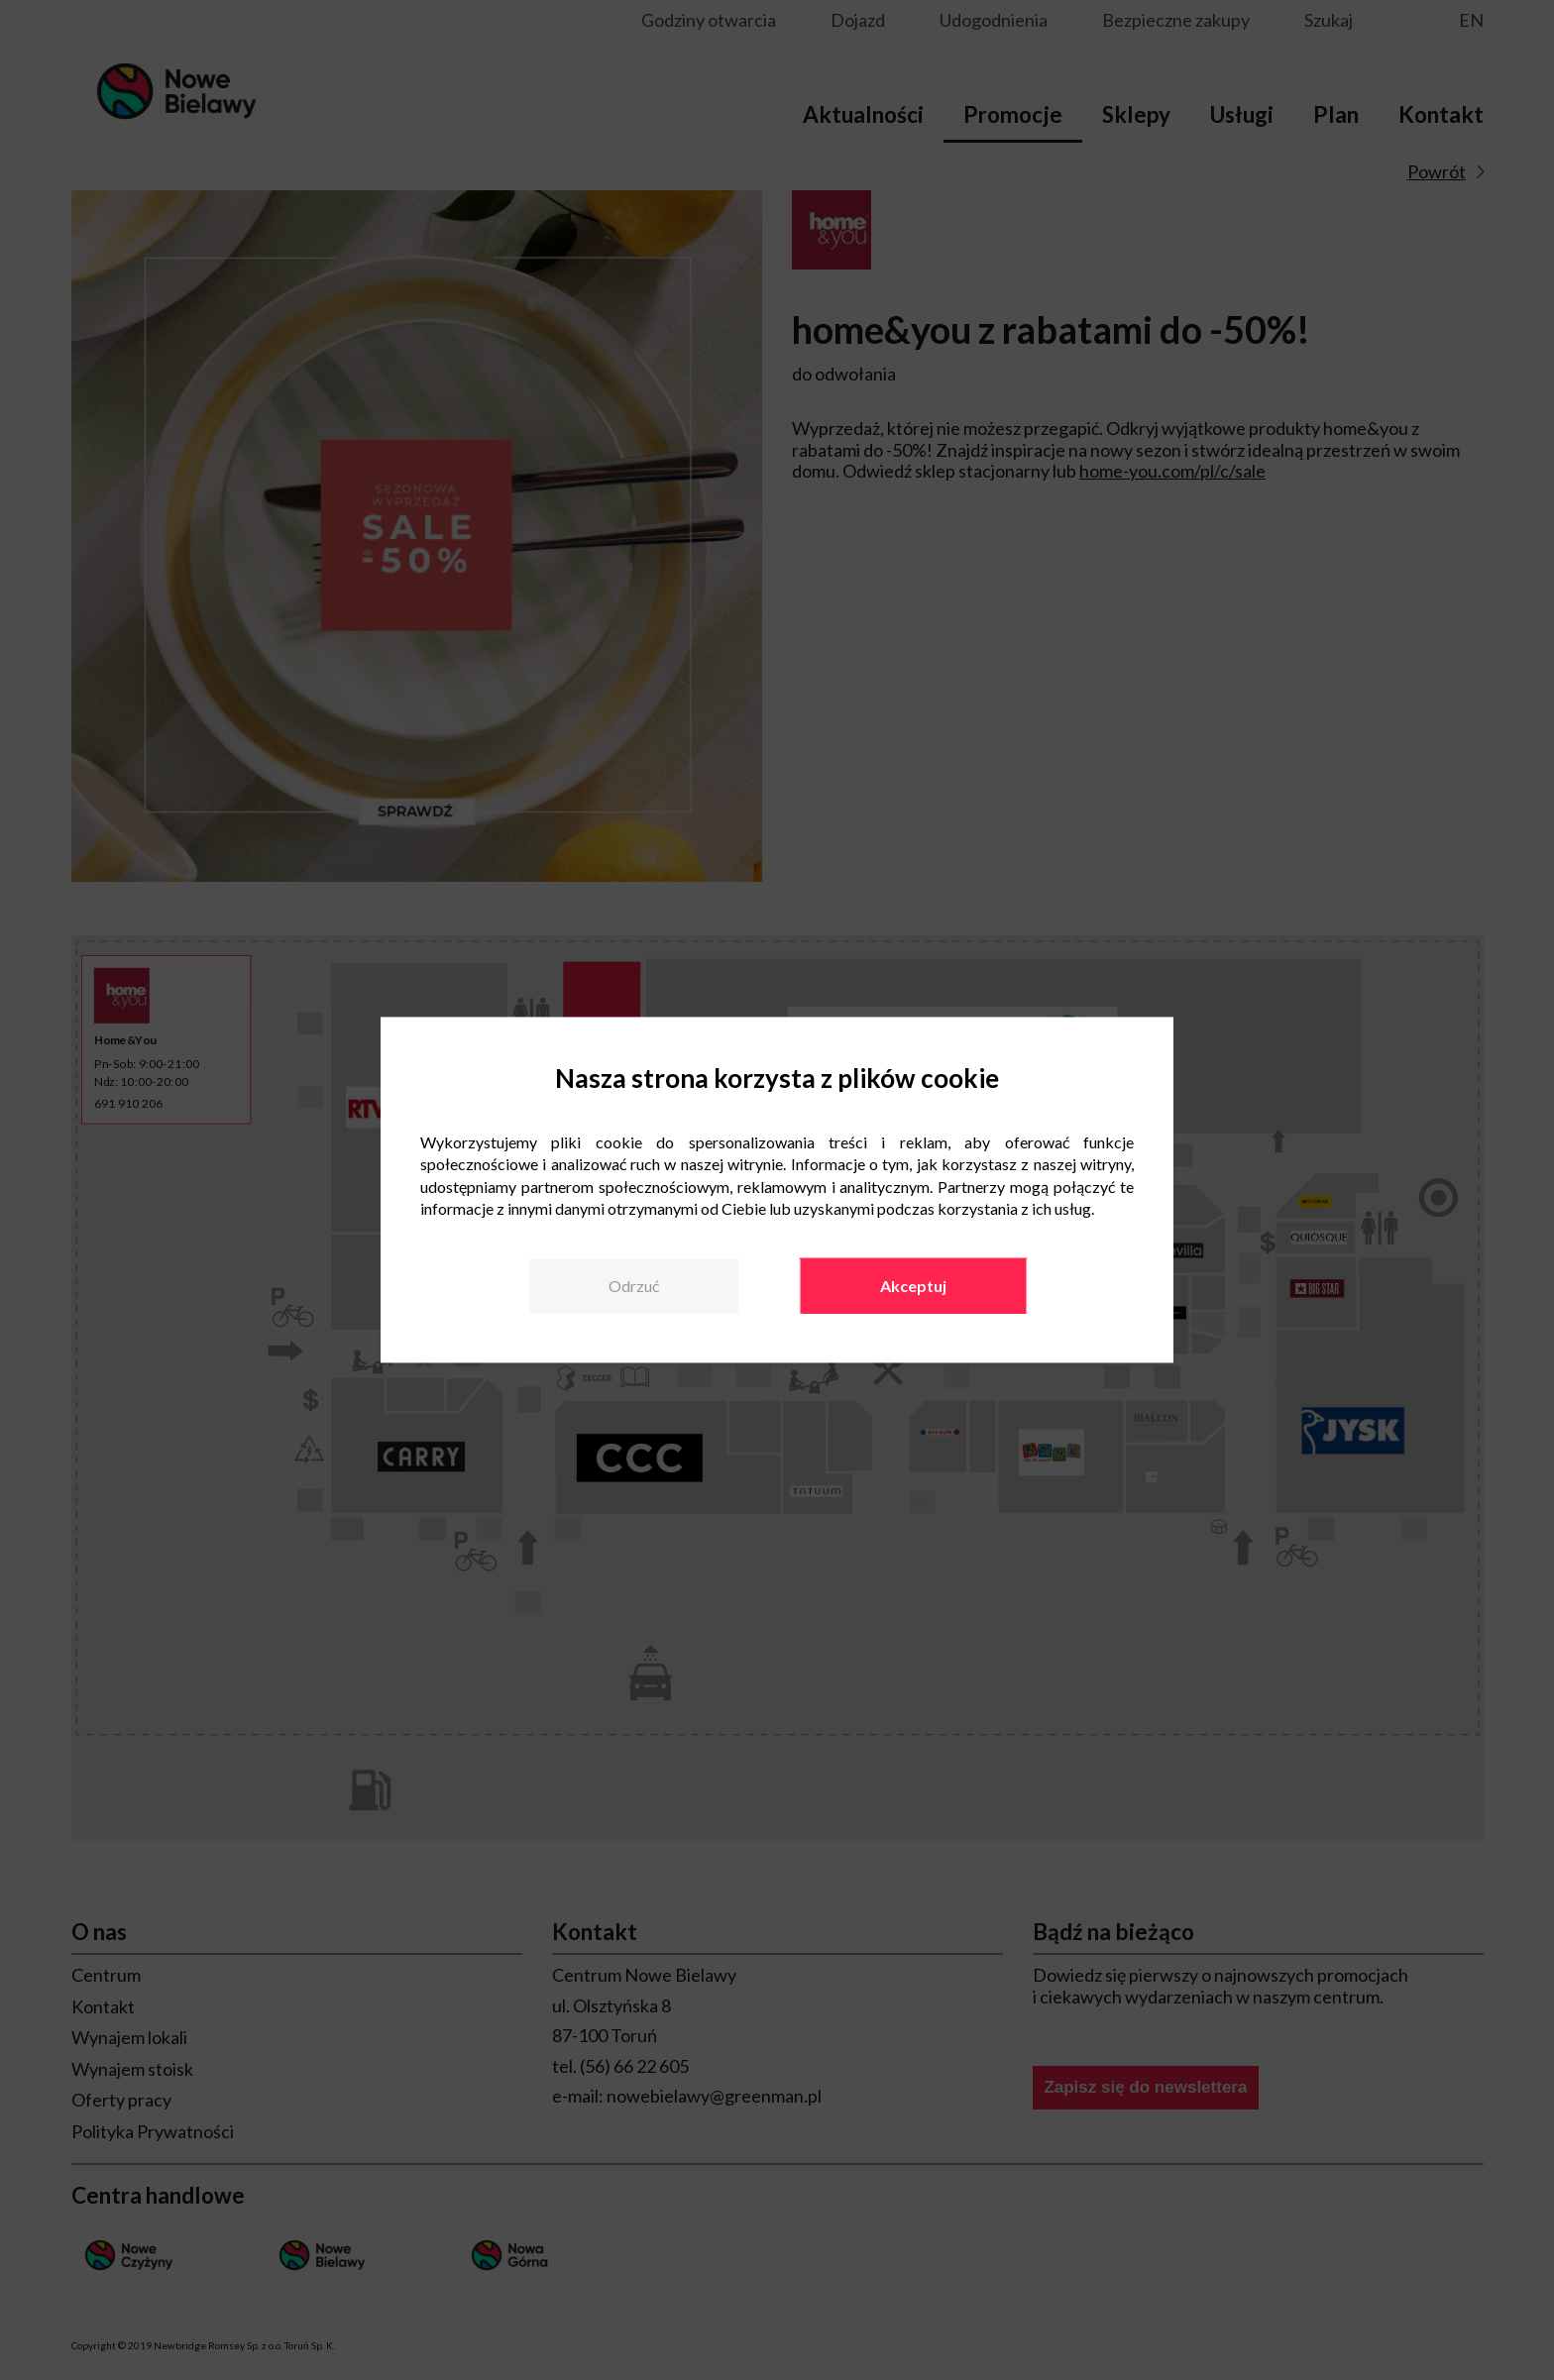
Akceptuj (913, 1285)
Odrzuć (634, 1285)
